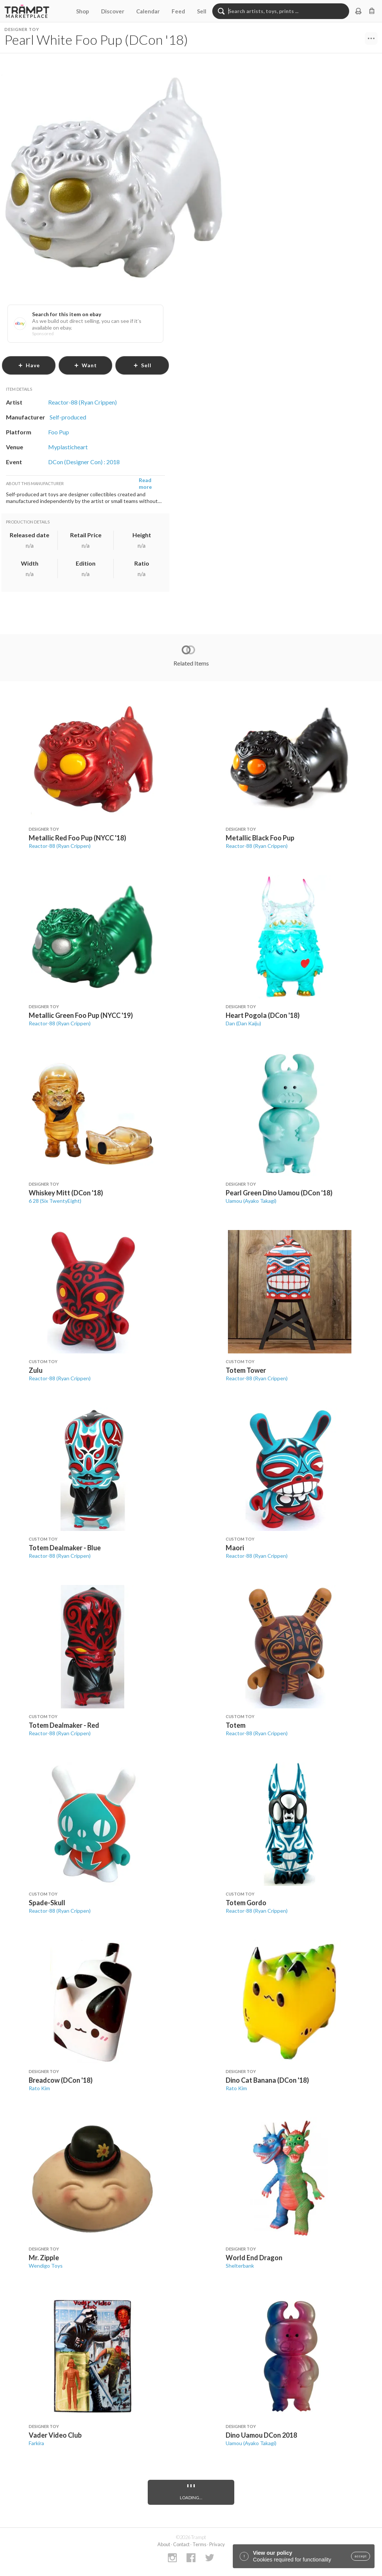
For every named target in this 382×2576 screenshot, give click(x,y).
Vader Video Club (55, 2435)
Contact (181, 2544)
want (85, 365)
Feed (178, 11)
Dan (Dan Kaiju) (243, 1023)
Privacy (217, 2544)
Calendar (148, 11)
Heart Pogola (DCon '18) (263, 1015)
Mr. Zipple (44, 2257)
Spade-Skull (47, 1903)
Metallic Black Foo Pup (260, 838)
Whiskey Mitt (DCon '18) (66, 1193)
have (29, 365)
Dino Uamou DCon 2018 (261, 2435)
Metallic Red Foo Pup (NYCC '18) (77, 838)
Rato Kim (39, 2088)
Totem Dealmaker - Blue (65, 1548)
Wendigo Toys (46, 2265)
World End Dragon (254, 2257)
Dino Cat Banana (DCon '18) (267, 2080)
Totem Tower (246, 1370)
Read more (145, 483)
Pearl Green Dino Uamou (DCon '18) (279, 1193)
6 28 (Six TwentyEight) (55, 1201)
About (163, 2544)
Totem (235, 1725)
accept (360, 2556)
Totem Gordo (246, 1903)
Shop (82, 11)
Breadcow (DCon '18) (61, 2080)
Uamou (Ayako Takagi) (251, 1201)
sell (142, 365)
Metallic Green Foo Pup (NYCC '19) (81, 1015)
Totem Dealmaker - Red (64, 1725)
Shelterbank (240, 2265)
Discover (112, 11)
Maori (235, 1548)
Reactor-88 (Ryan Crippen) (60, 846)
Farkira (36, 2443)
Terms (199, 2544)
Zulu (36, 1370)
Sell (201, 11)
